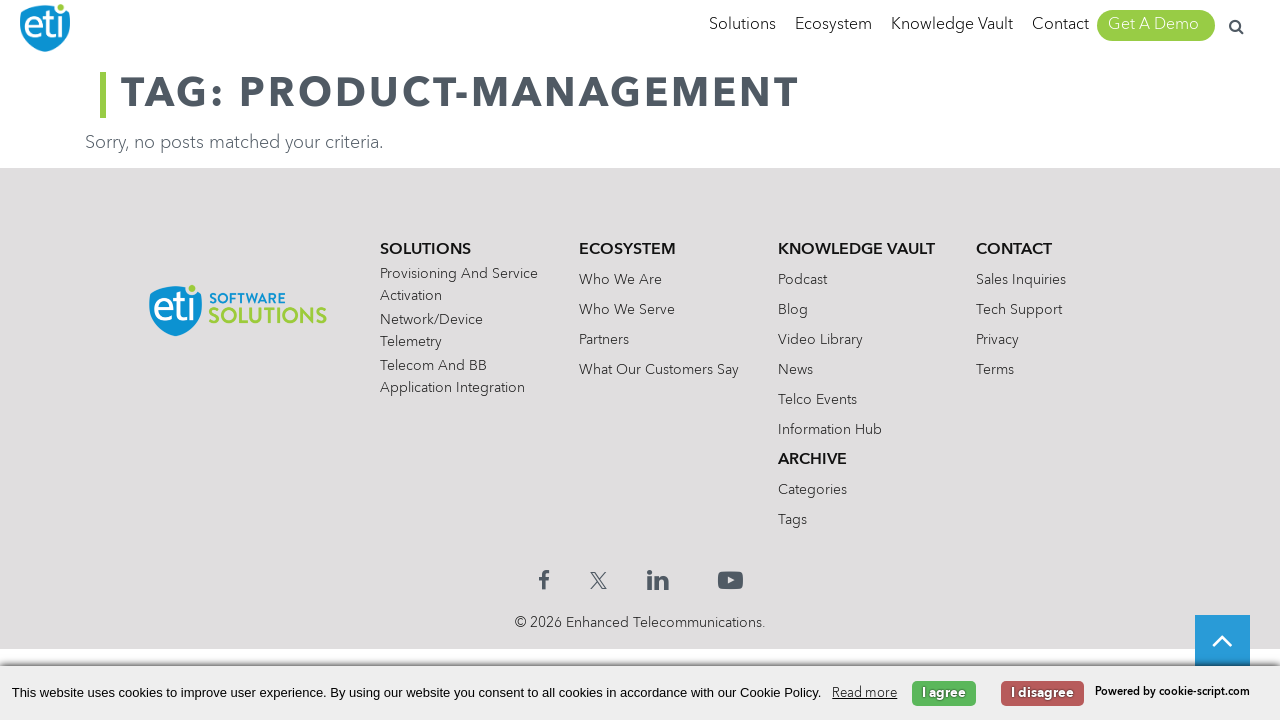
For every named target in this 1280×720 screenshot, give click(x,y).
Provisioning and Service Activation (459, 285)
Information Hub (830, 430)
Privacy (997, 340)
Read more (864, 693)
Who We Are (620, 280)
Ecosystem (833, 25)
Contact (1060, 25)
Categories (812, 490)
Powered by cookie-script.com (1172, 692)
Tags (792, 520)
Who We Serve (627, 310)
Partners (604, 340)
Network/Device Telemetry (431, 331)
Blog (793, 310)
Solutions (742, 25)
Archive (812, 460)
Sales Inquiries (1021, 280)
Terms (995, 370)
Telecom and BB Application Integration (452, 377)
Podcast (802, 280)
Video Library (820, 340)
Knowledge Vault (952, 25)
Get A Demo (1153, 25)
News (795, 370)
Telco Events (817, 400)
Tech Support (1019, 310)
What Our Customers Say (659, 370)
